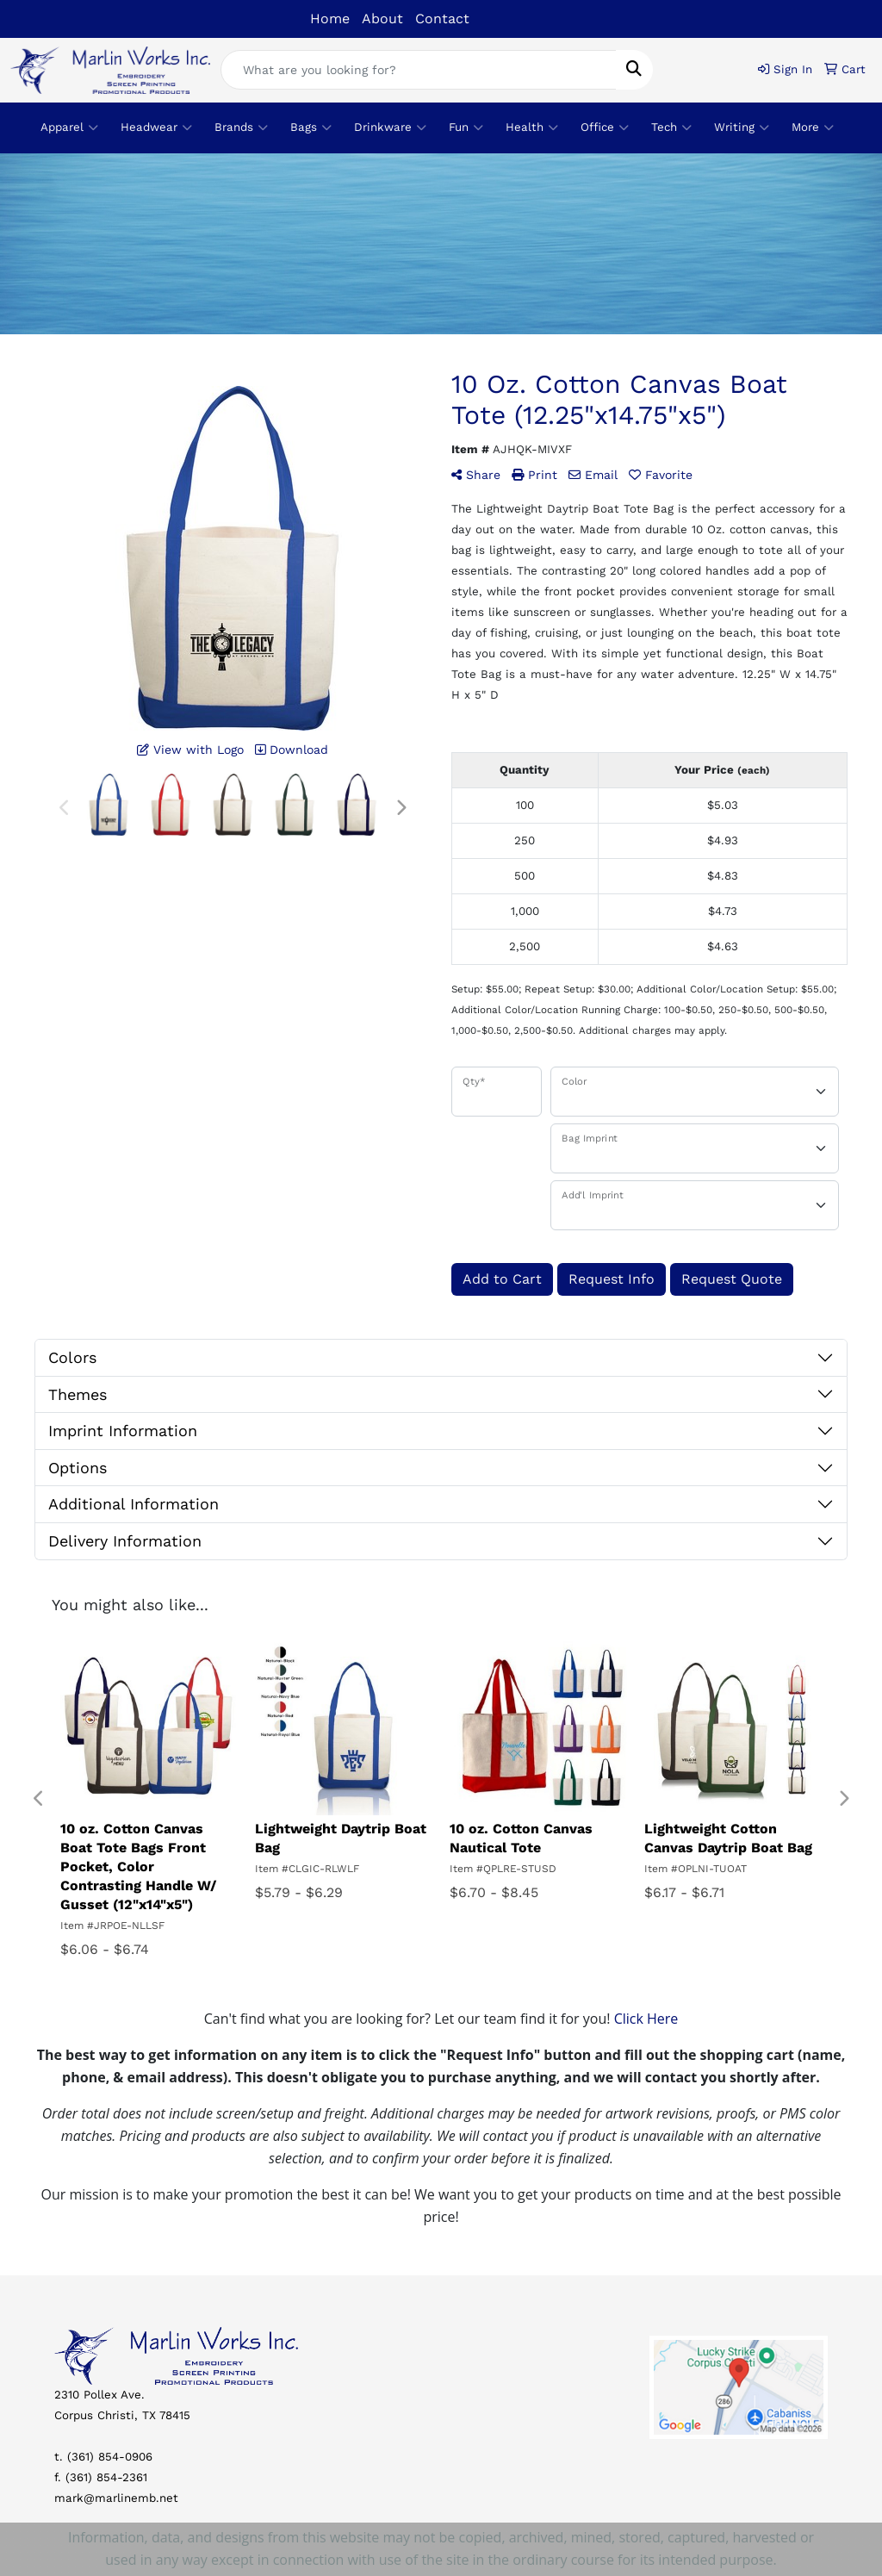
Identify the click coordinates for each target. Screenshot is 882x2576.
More (813, 127)
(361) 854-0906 (109, 2456)
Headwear (156, 127)
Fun (466, 127)
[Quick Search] (418, 70)
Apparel (69, 127)
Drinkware (390, 127)
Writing (741, 127)
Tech (671, 127)
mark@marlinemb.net (116, 2498)
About (382, 18)
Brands (241, 127)
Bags (311, 127)
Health (532, 127)
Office (605, 127)
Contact (442, 18)
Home (330, 18)
